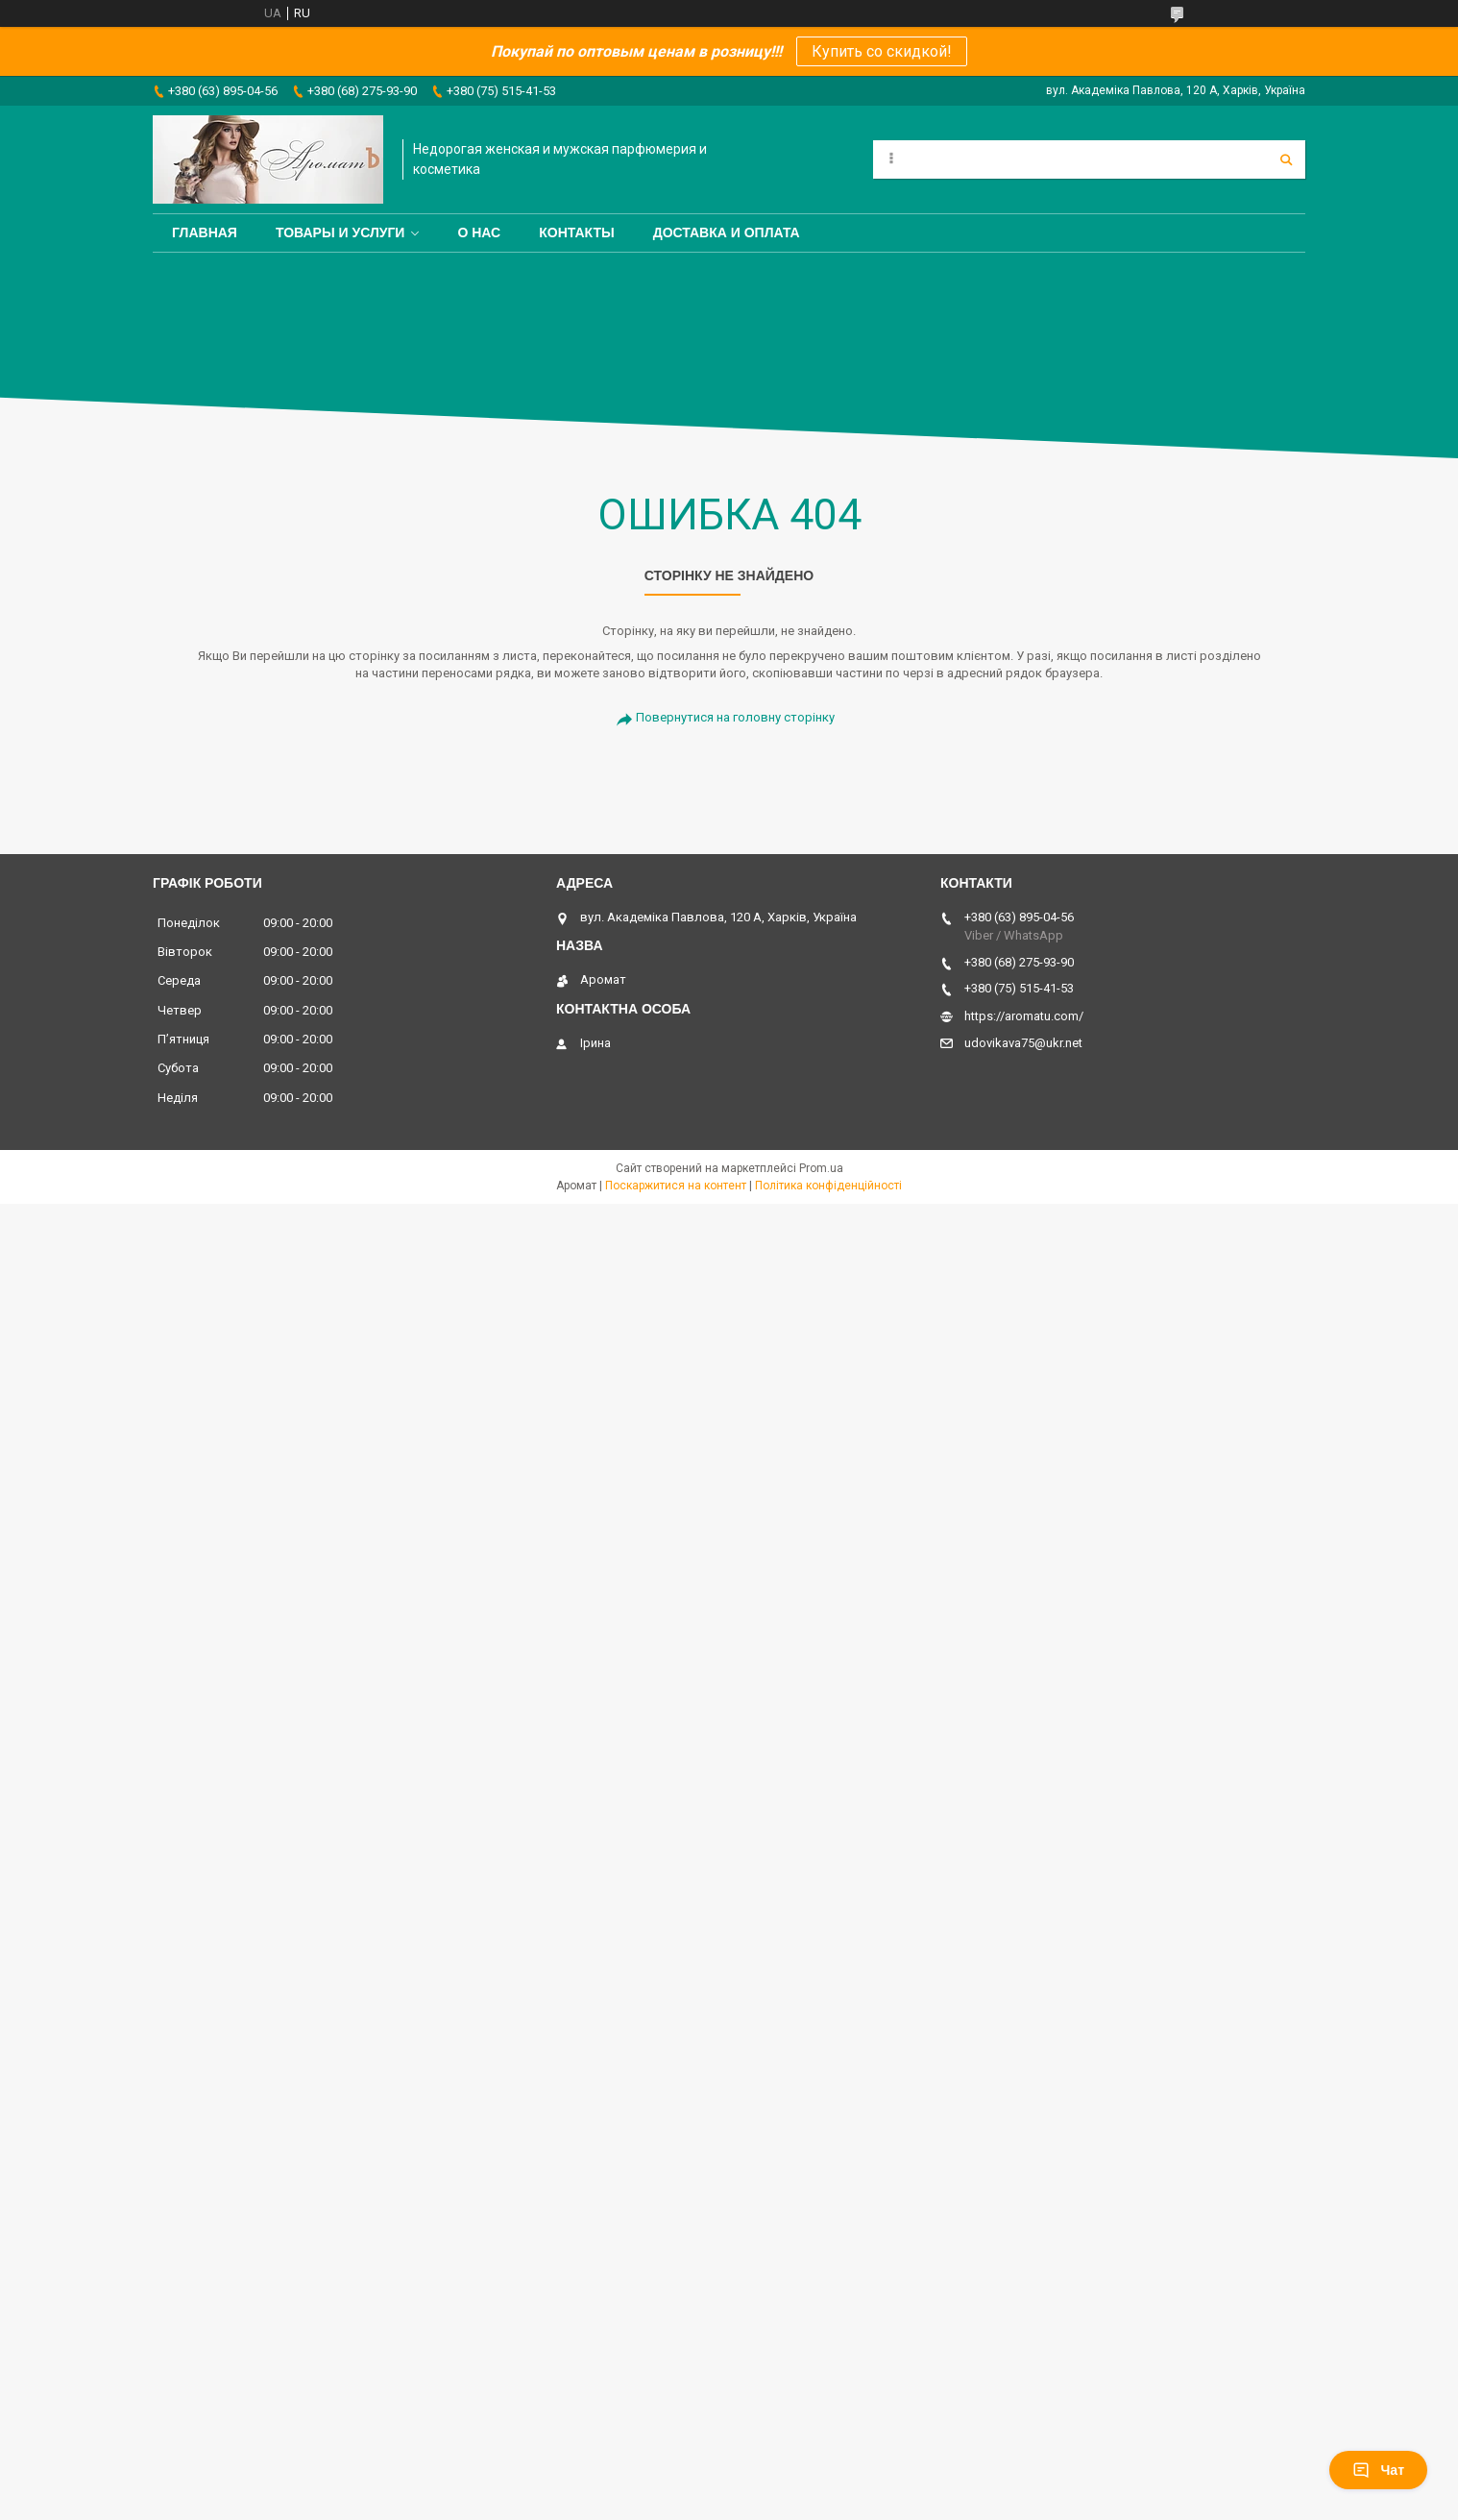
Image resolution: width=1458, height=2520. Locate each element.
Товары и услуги (340, 232)
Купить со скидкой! (882, 51)
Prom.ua (821, 1168)
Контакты (576, 232)
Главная (204, 232)
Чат (1378, 2470)
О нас (478, 232)
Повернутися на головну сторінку (735, 717)
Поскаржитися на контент (675, 1185)
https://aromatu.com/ (1023, 1016)
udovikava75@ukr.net (1023, 1043)
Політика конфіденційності (828, 1185)
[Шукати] (1286, 159)
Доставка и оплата (726, 232)
